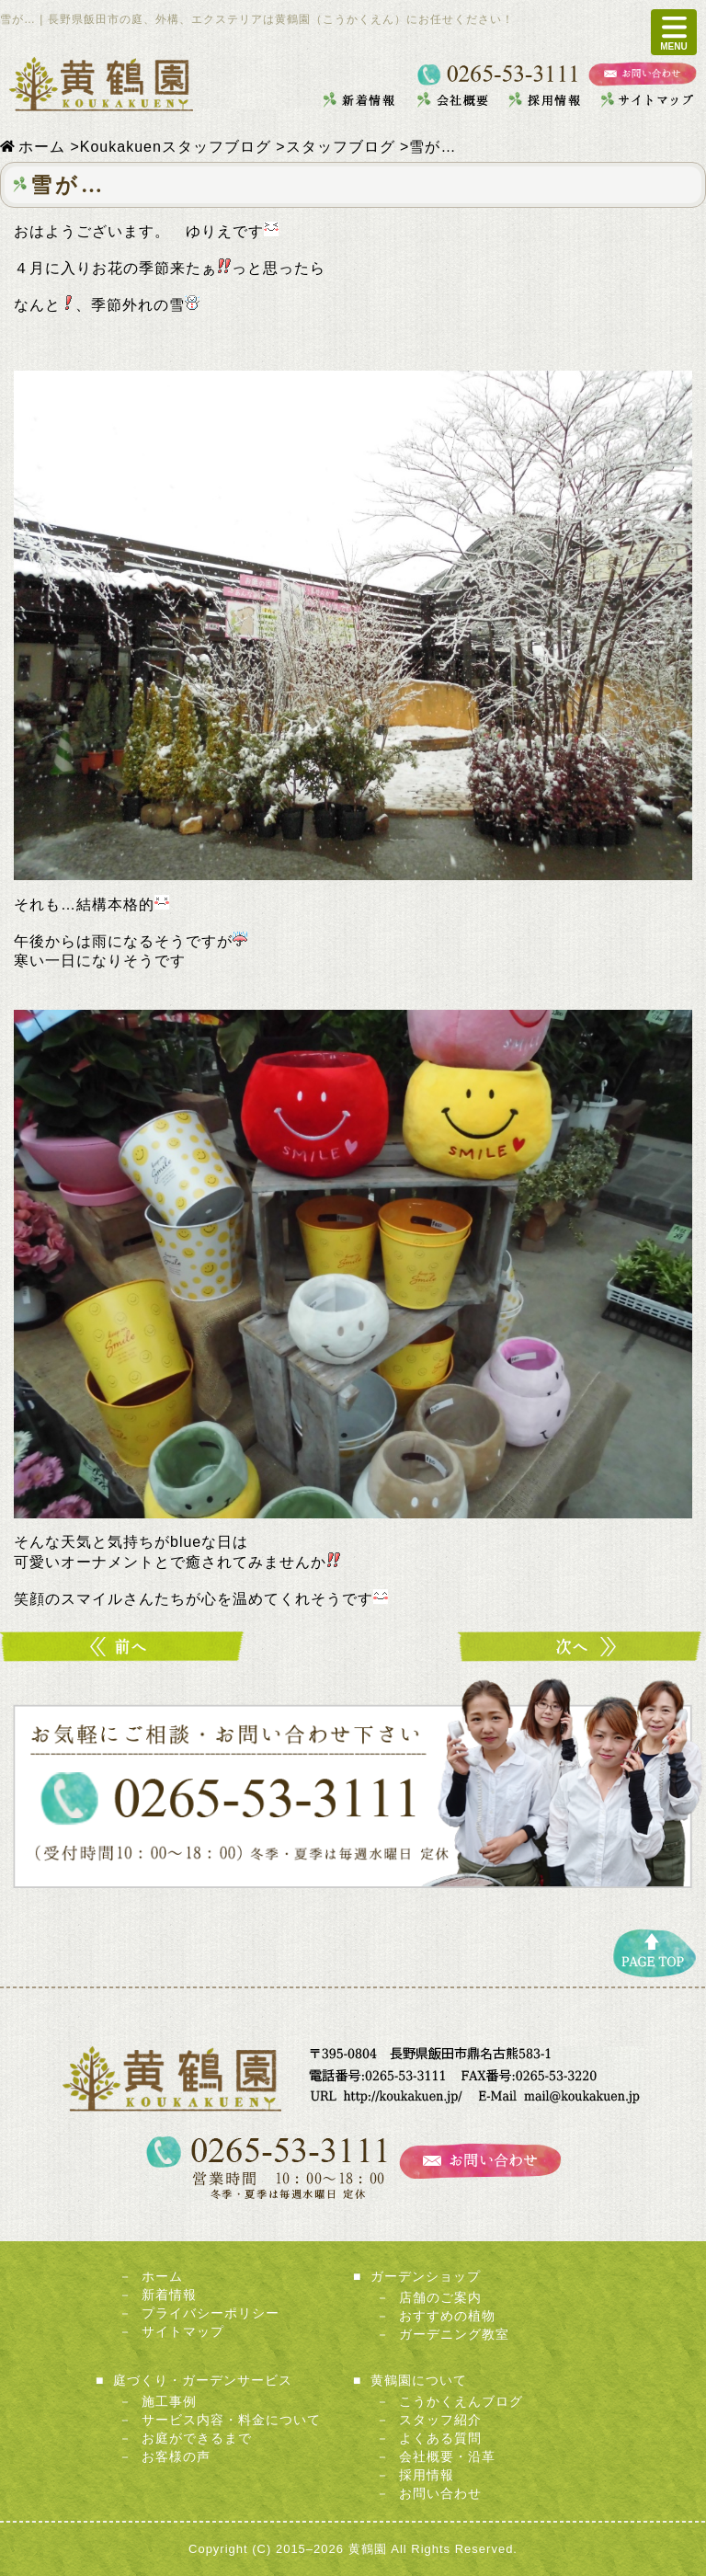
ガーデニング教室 (454, 2334)
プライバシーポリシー (210, 2313)
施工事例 (169, 2401)
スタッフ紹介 (440, 2419)
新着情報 (169, 2294)
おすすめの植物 (447, 2315)
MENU (673, 32)
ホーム (162, 2276)
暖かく (124, 1646)
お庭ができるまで (197, 2438)
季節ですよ (582, 1646)
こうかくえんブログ (461, 2401)
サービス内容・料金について (231, 2419)
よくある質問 (440, 2438)
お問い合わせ (440, 2493)
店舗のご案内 (440, 2297)
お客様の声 (176, 2456)
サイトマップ (183, 2331)
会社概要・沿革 (447, 2456)
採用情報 (426, 2474)
